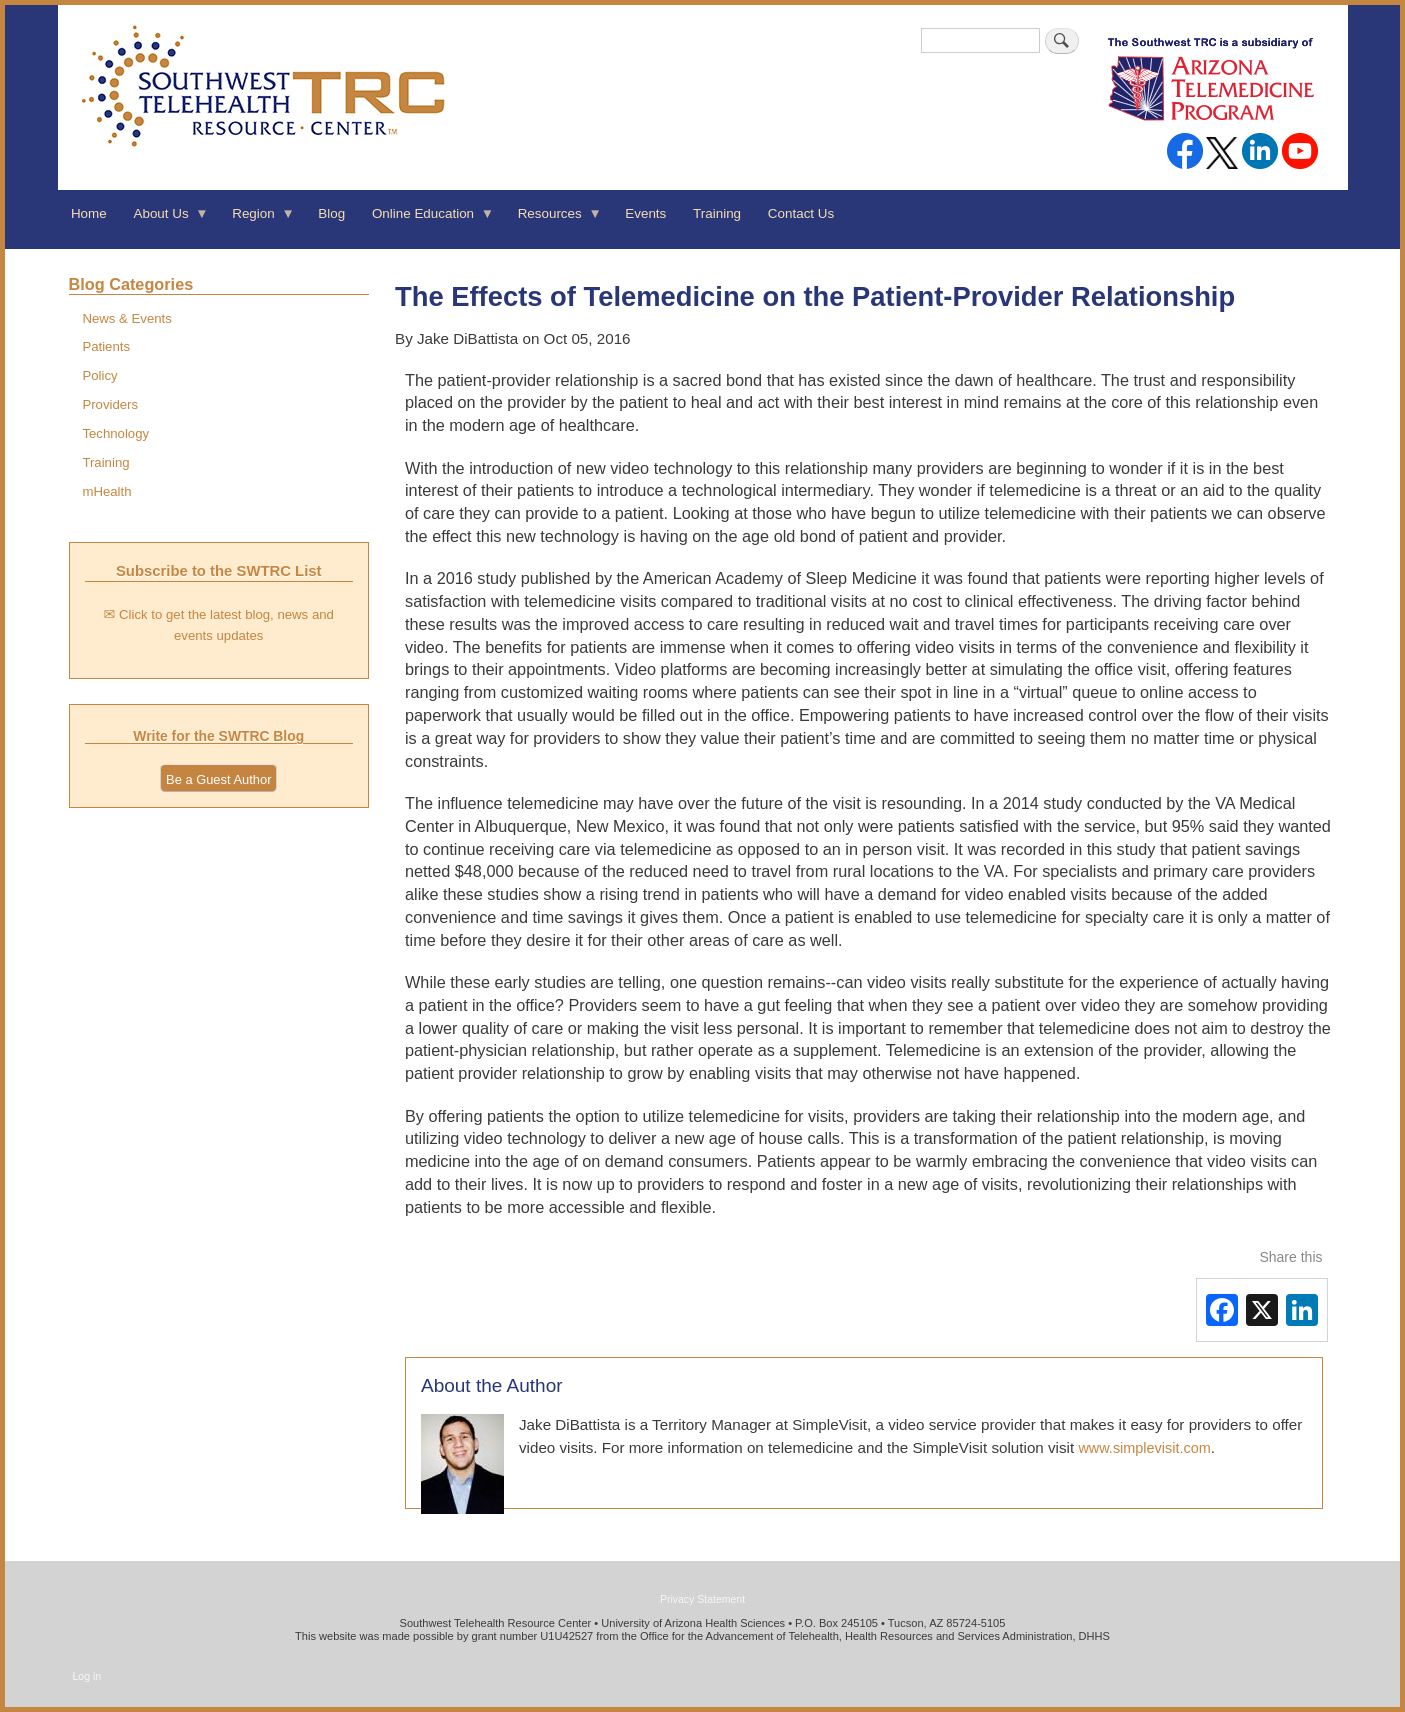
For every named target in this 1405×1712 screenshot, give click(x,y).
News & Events (126, 318)
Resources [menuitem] (553, 220)
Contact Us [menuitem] (801, 213)
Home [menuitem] (89, 213)
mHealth (106, 491)
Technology (115, 433)
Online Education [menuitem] (427, 220)
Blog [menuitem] (331, 213)
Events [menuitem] (645, 213)
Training (105, 462)
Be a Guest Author (218, 779)
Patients (106, 346)
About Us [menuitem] (164, 220)
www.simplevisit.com (1144, 1448)
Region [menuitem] (257, 220)
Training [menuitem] (717, 213)
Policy (99, 375)
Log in (87, 1676)
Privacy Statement (702, 1599)
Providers (110, 404)
